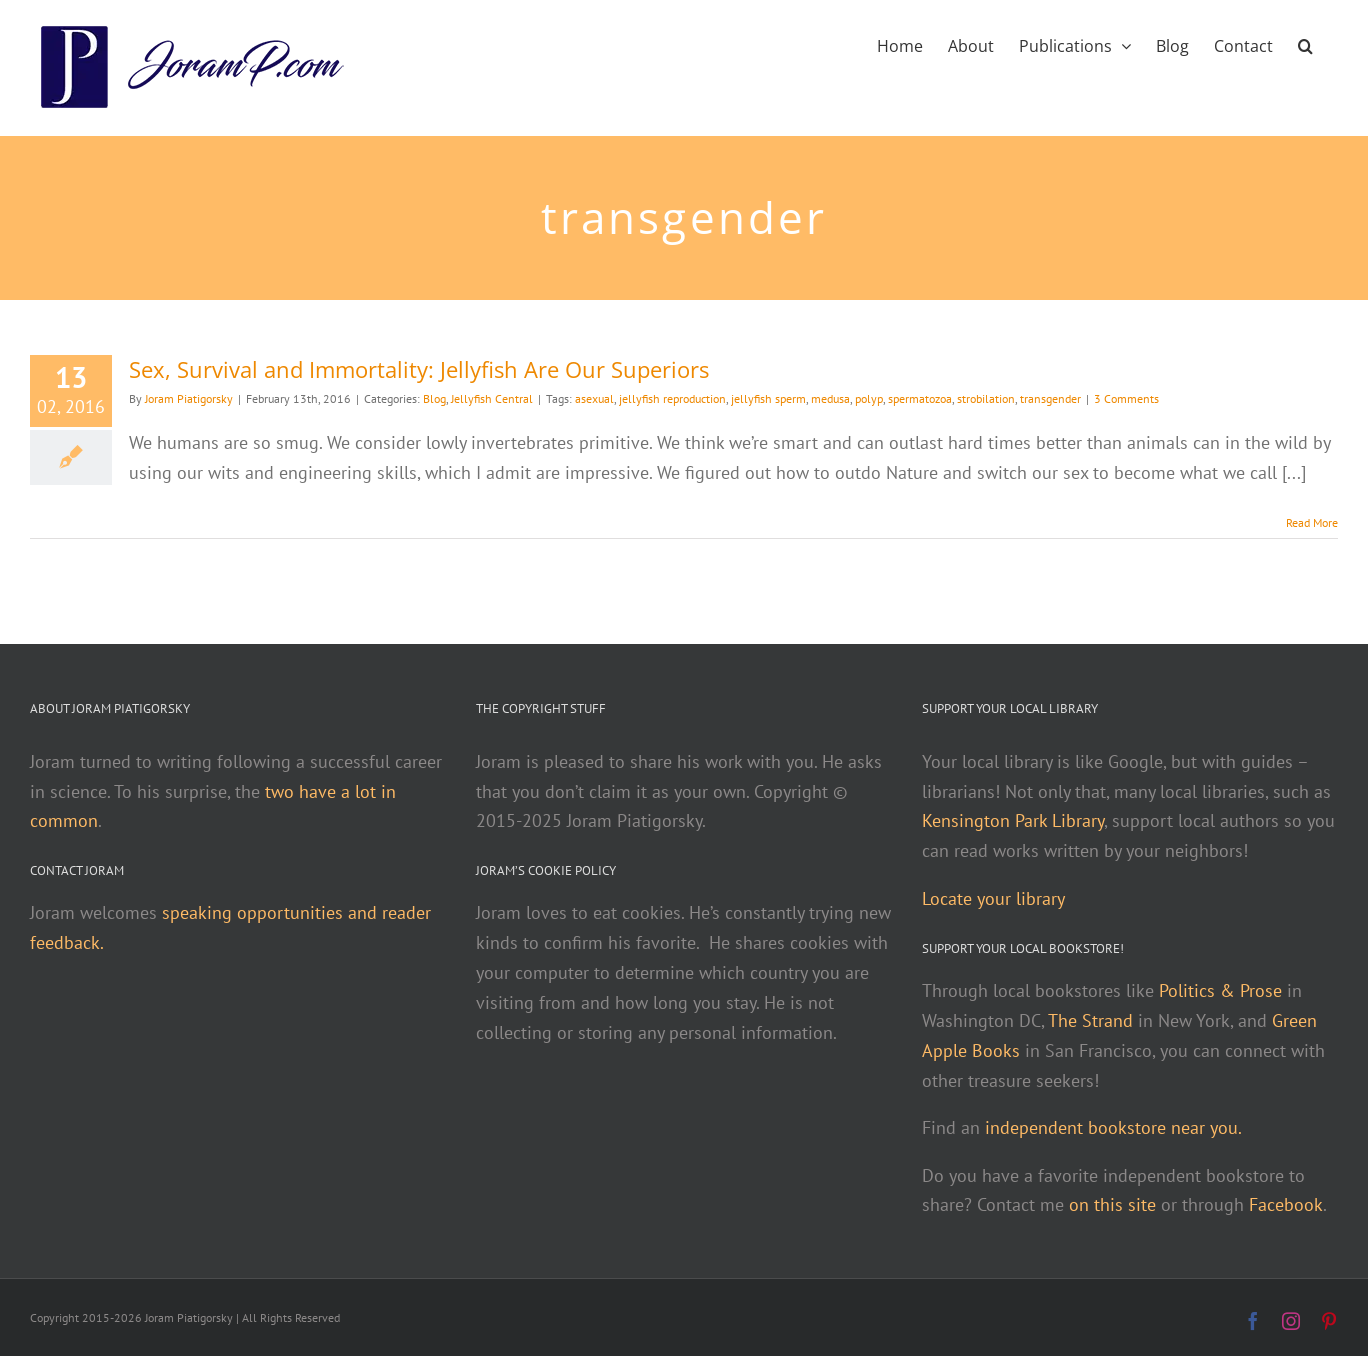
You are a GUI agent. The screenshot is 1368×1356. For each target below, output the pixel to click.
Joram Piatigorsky (189, 398)
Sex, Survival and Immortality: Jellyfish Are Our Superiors (419, 369)
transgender (1050, 398)
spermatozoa (920, 398)
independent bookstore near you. (1113, 1127)
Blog (434, 398)
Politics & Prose (1220, 990)
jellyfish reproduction (672, 398)
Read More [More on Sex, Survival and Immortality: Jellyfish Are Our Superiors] (1312, 522)
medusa (830, 398)
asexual (594, 398)
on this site (1112, 1204)
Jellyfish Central (492, 398)
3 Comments (1126, 398)
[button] (1305, 44)
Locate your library (993, 898)
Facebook (1286, 1204)
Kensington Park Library (1013, 820)
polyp (869, 398)
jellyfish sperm (768, 398)
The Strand (1090, 1020)
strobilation (986, 398)
